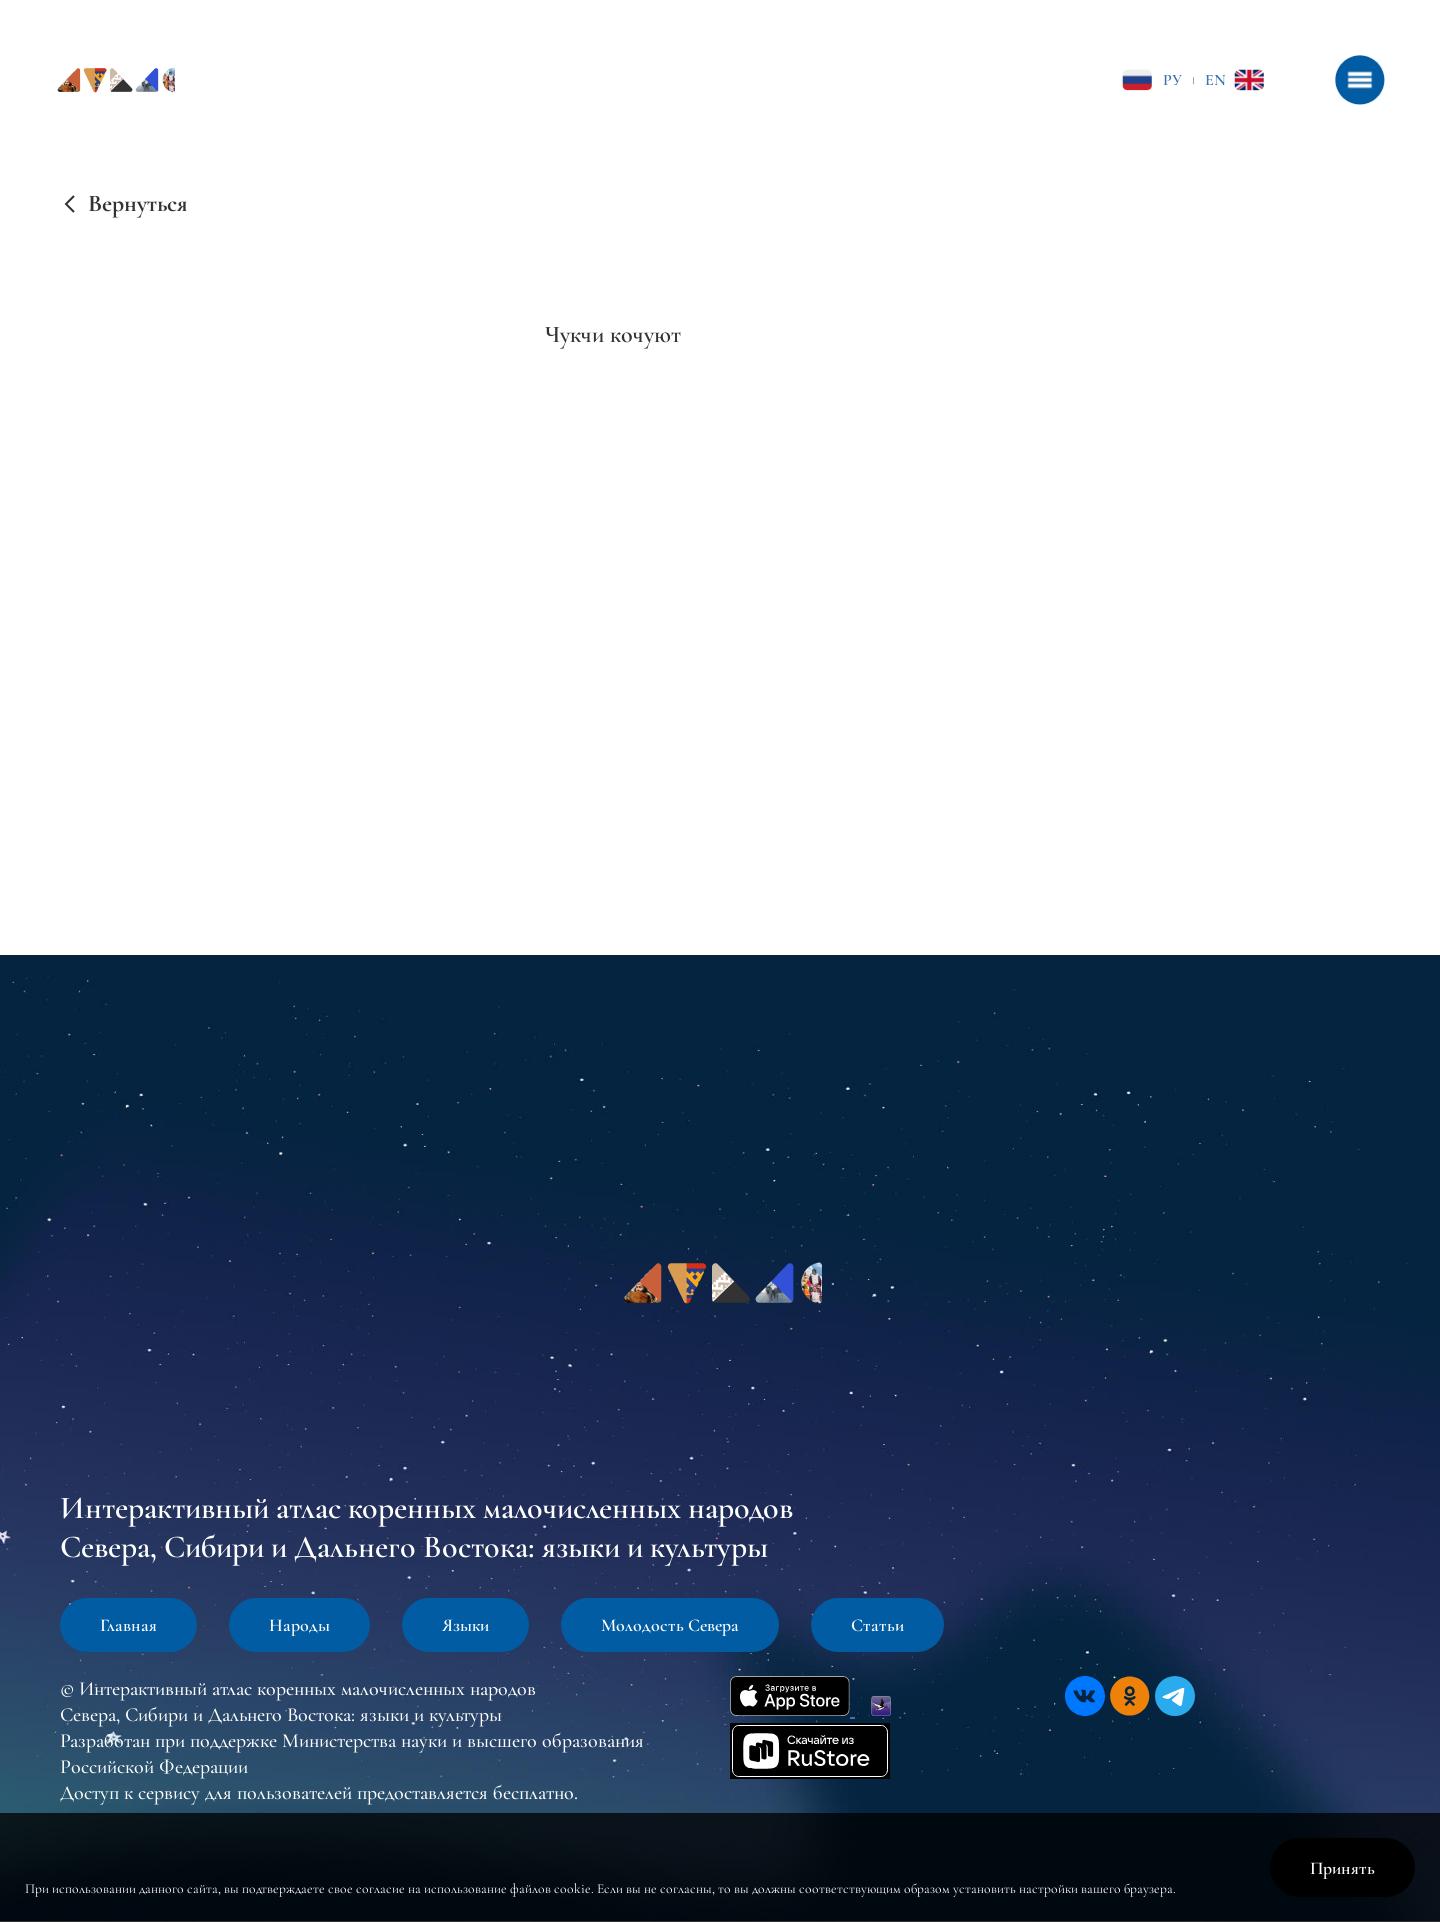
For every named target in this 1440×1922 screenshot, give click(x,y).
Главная (128, 1625)
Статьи (877, 1625)
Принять (1342, 1868)
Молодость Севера (670, 1625)
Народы (299, 1625)
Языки (465, 1625)
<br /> (609, 522)
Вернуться (137, 204)
